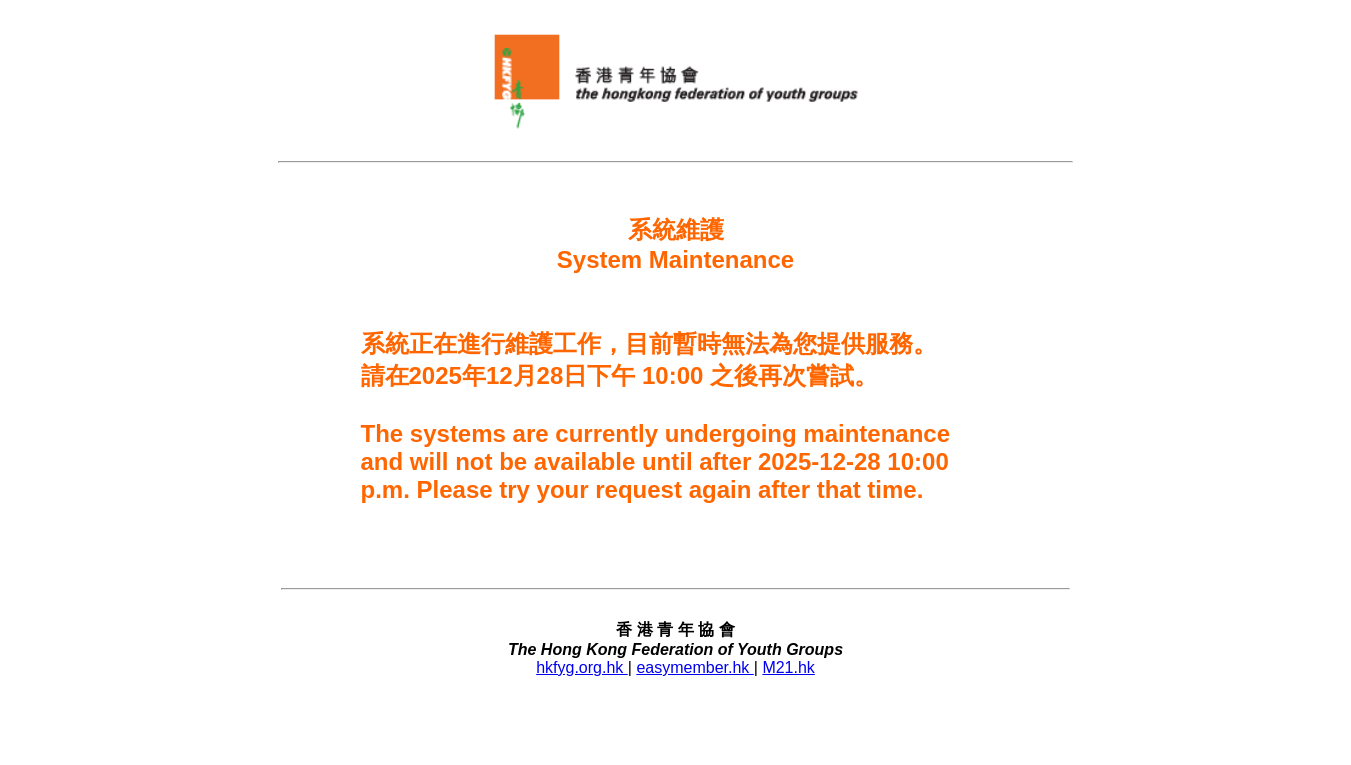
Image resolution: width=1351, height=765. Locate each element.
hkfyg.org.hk (582, 667)
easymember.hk (694, 667)
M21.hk (788, 667)
